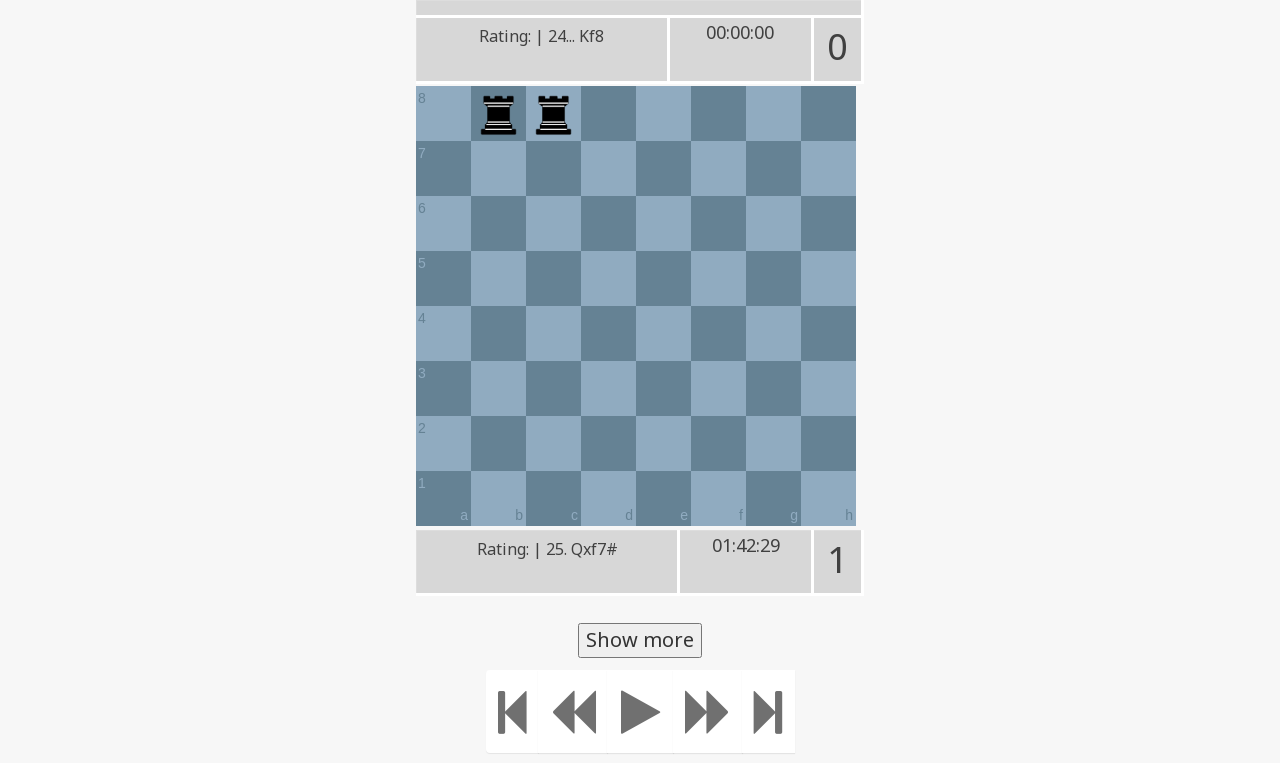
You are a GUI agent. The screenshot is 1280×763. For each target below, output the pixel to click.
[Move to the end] (768, 711)
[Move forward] (708, 711)
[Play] (640, 711)
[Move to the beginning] (512, 711)
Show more (640, 639)
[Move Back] (573, 711)
